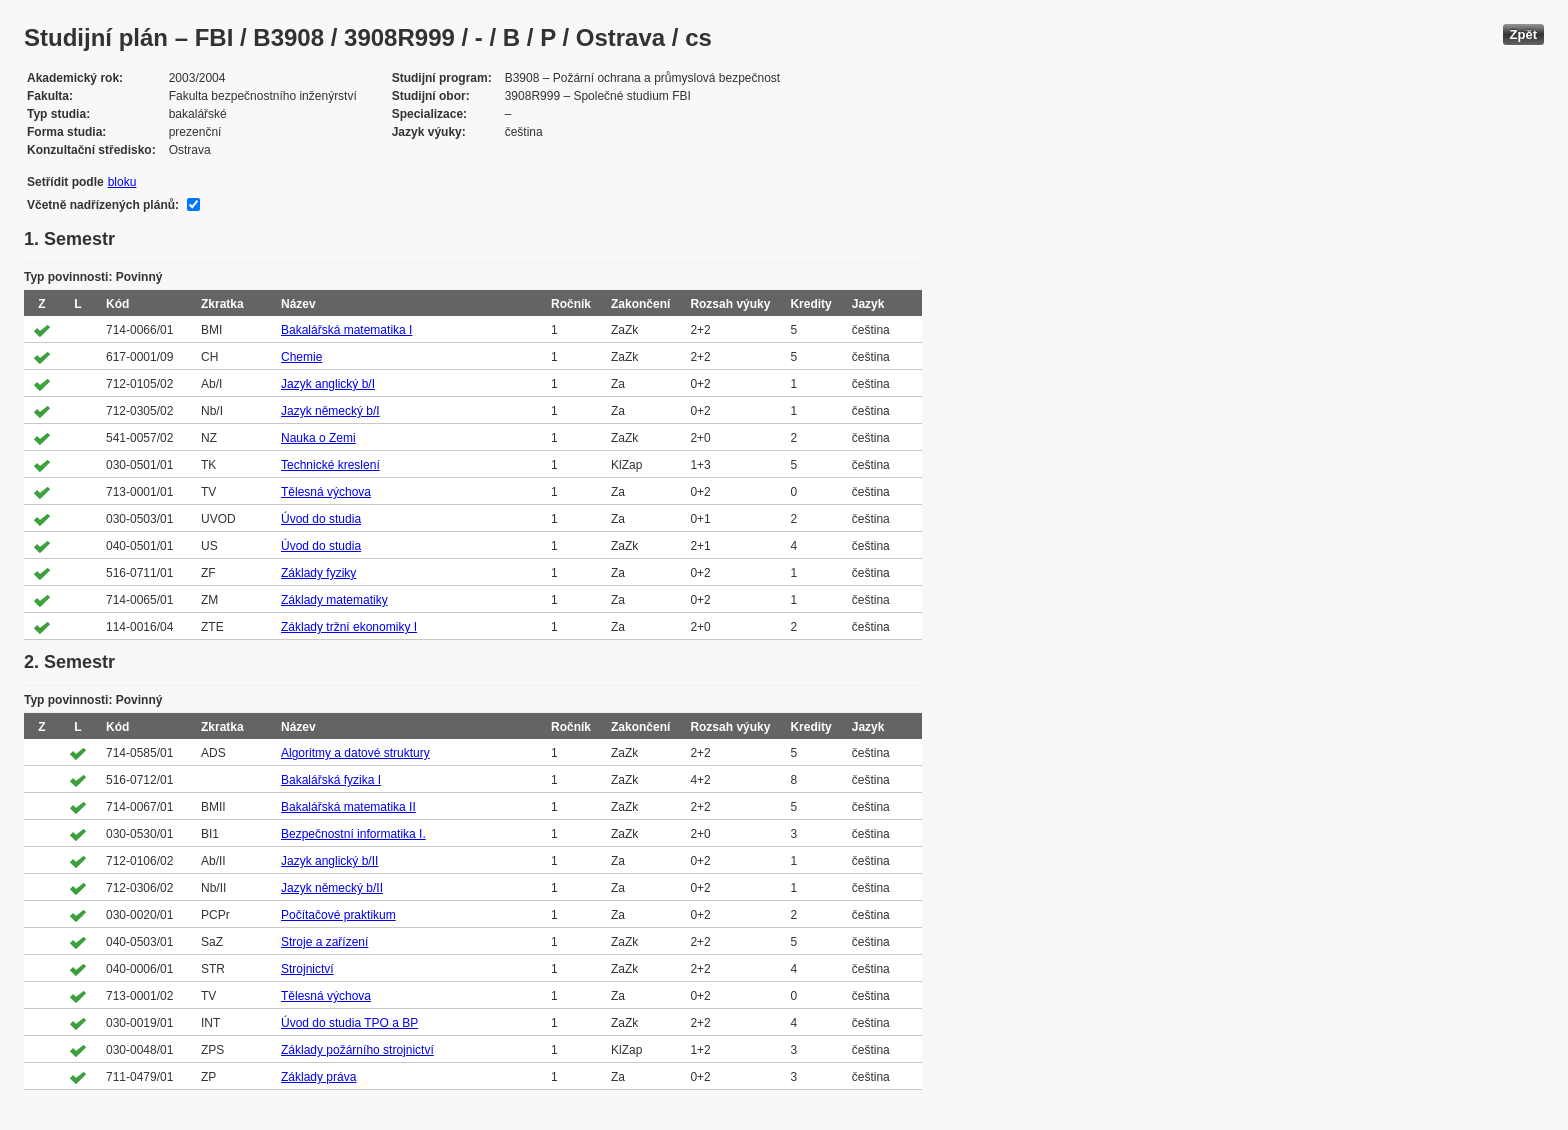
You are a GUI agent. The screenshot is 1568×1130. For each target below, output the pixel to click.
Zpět (1523, 34)
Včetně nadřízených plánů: (103, 205)
